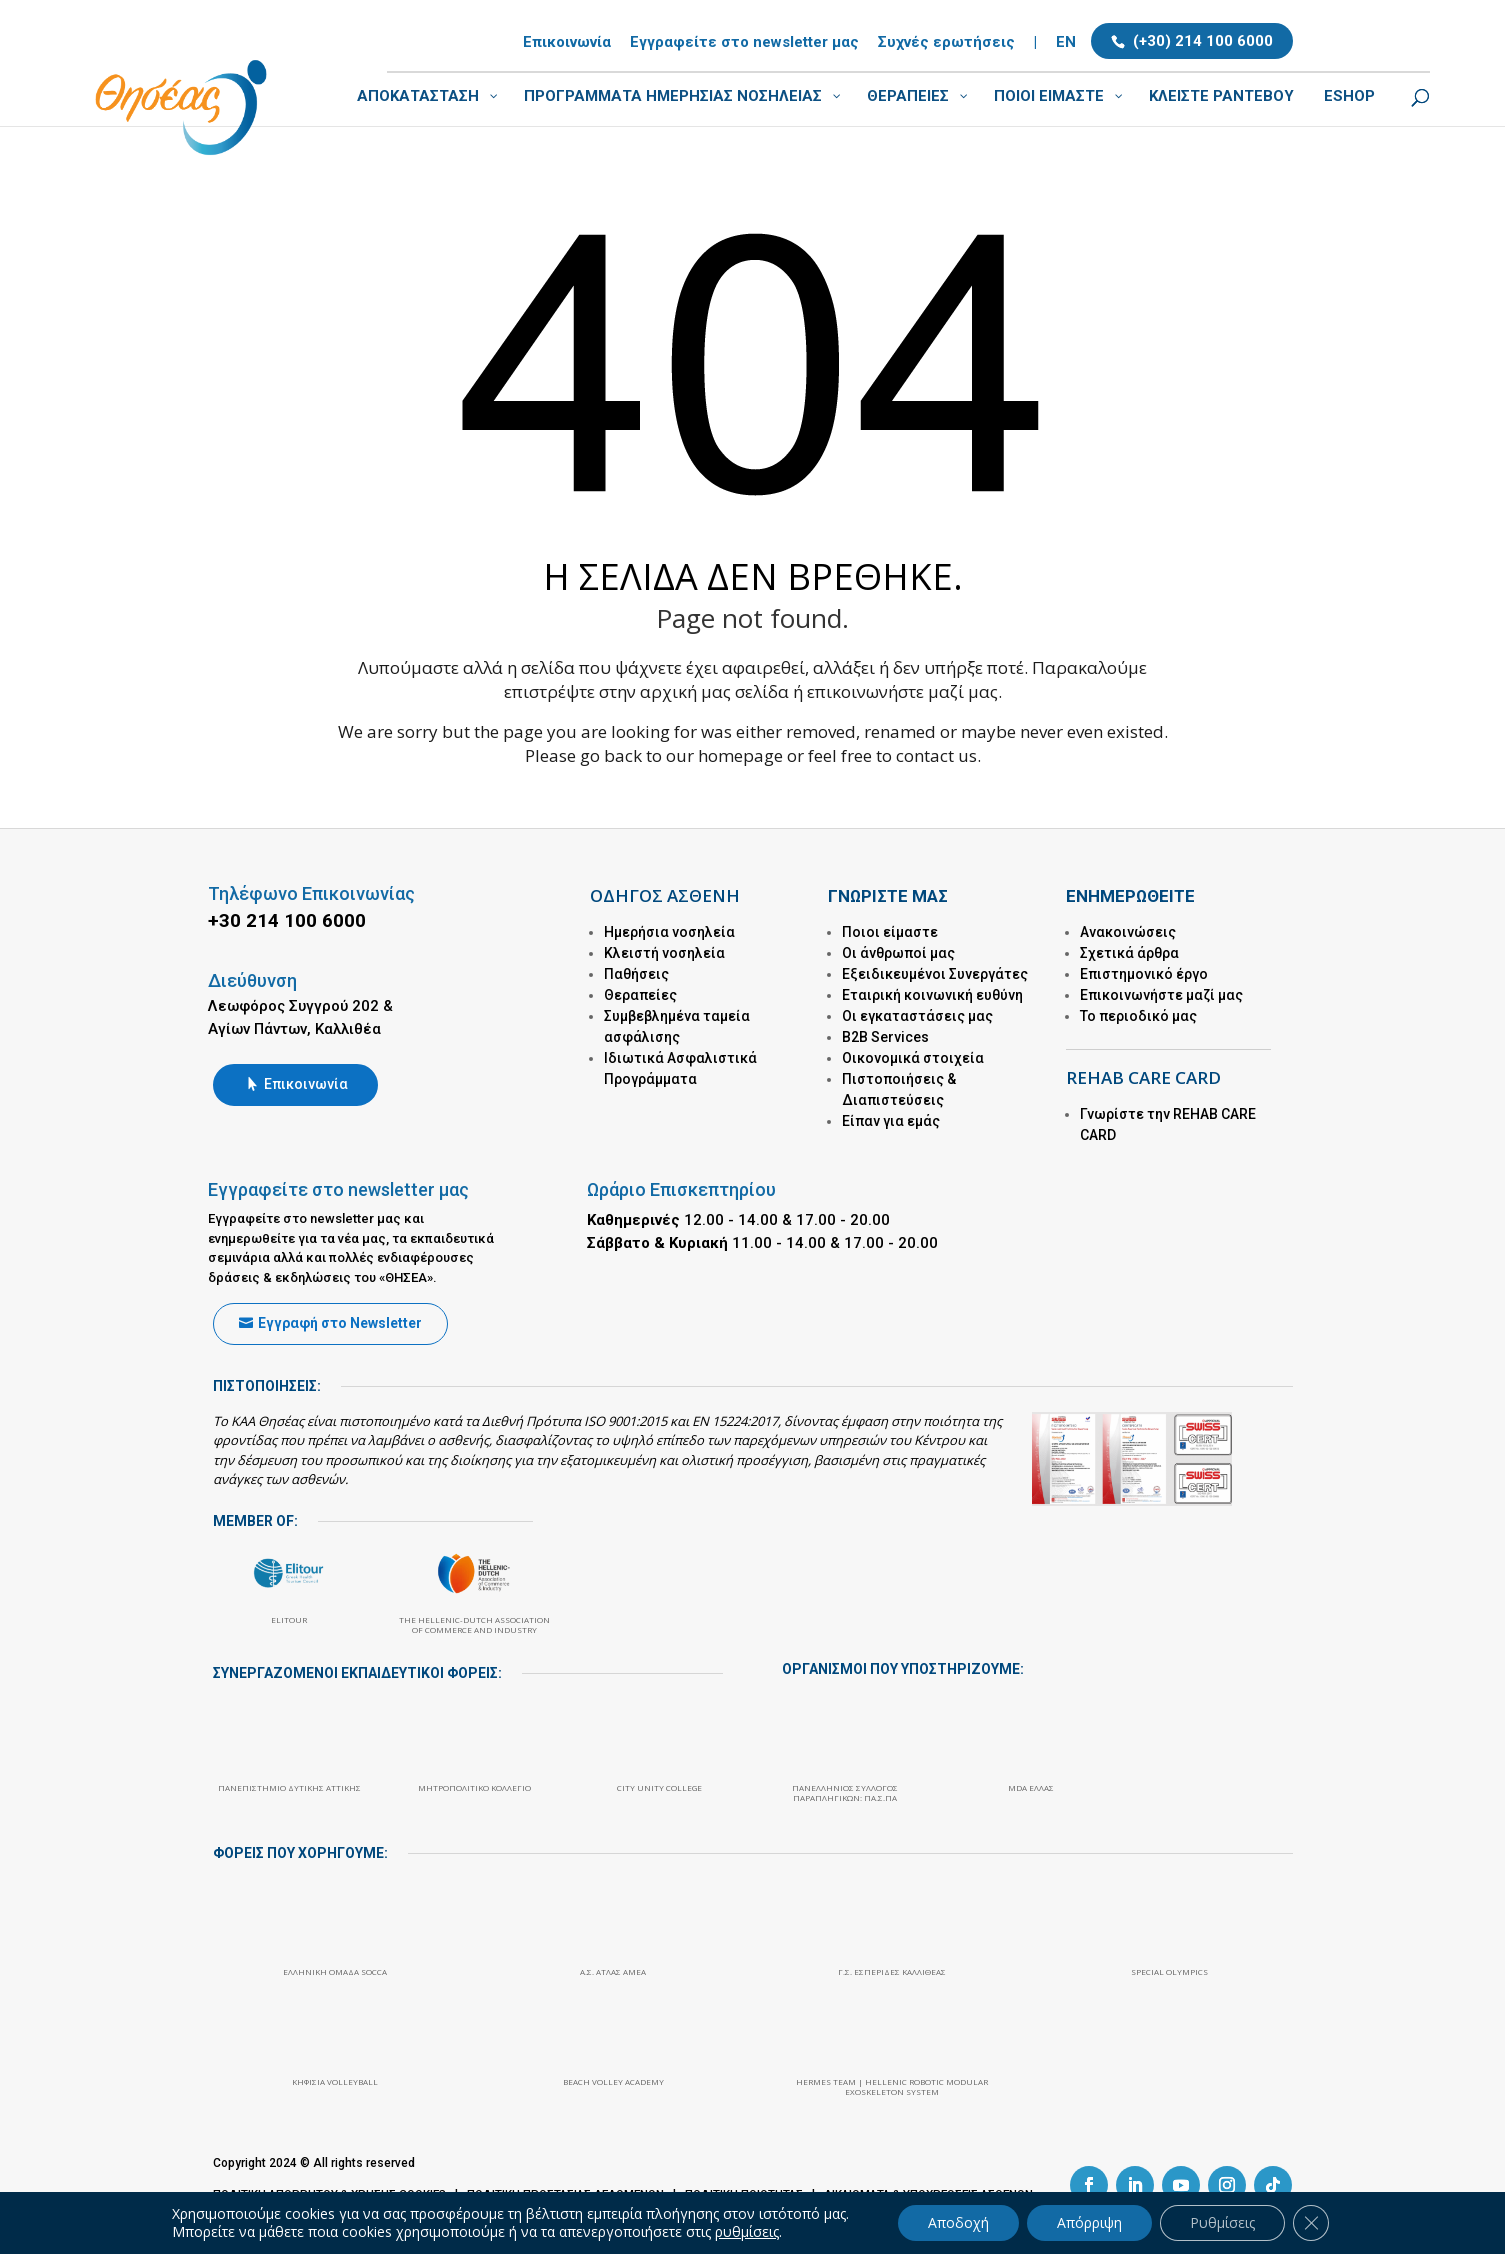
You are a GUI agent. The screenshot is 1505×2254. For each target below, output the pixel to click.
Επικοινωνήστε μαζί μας (1161, 995)
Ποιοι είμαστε (890, 932)
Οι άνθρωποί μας (898, 953)
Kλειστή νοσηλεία (664, 953)
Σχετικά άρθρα (1129, 953)
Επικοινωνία (567, 43)
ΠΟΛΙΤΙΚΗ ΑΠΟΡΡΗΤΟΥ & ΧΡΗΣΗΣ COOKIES (329, 2194)
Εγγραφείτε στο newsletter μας (744, 43)
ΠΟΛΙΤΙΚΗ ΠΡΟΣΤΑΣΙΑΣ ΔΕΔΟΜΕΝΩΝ (565, 2194)
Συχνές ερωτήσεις (946, 43)
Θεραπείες (640, 995)
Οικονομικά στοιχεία (913, 1058)
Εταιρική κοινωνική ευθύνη (932, 995)
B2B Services (885, 1037)
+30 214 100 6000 (287, 920)
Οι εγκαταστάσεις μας (917, 1016)
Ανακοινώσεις (1128, 932)
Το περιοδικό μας (1138, 1016)
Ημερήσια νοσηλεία (669, 932)
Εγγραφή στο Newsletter (340, 1323)
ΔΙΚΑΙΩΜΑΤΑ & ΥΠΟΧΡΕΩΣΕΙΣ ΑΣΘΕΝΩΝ (928, 2194)
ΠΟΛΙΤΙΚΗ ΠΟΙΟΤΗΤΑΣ (744, 2194)
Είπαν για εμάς (891, 1121)
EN (1066, 43)
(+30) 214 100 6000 (1203, 41)
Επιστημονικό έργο (1144, 974)
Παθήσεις (636, 974)
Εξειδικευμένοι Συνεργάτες (935, 974)
